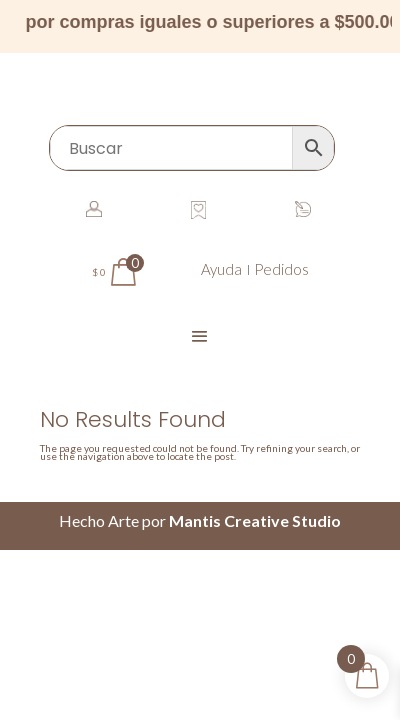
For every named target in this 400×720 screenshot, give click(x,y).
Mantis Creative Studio (255, 520)
